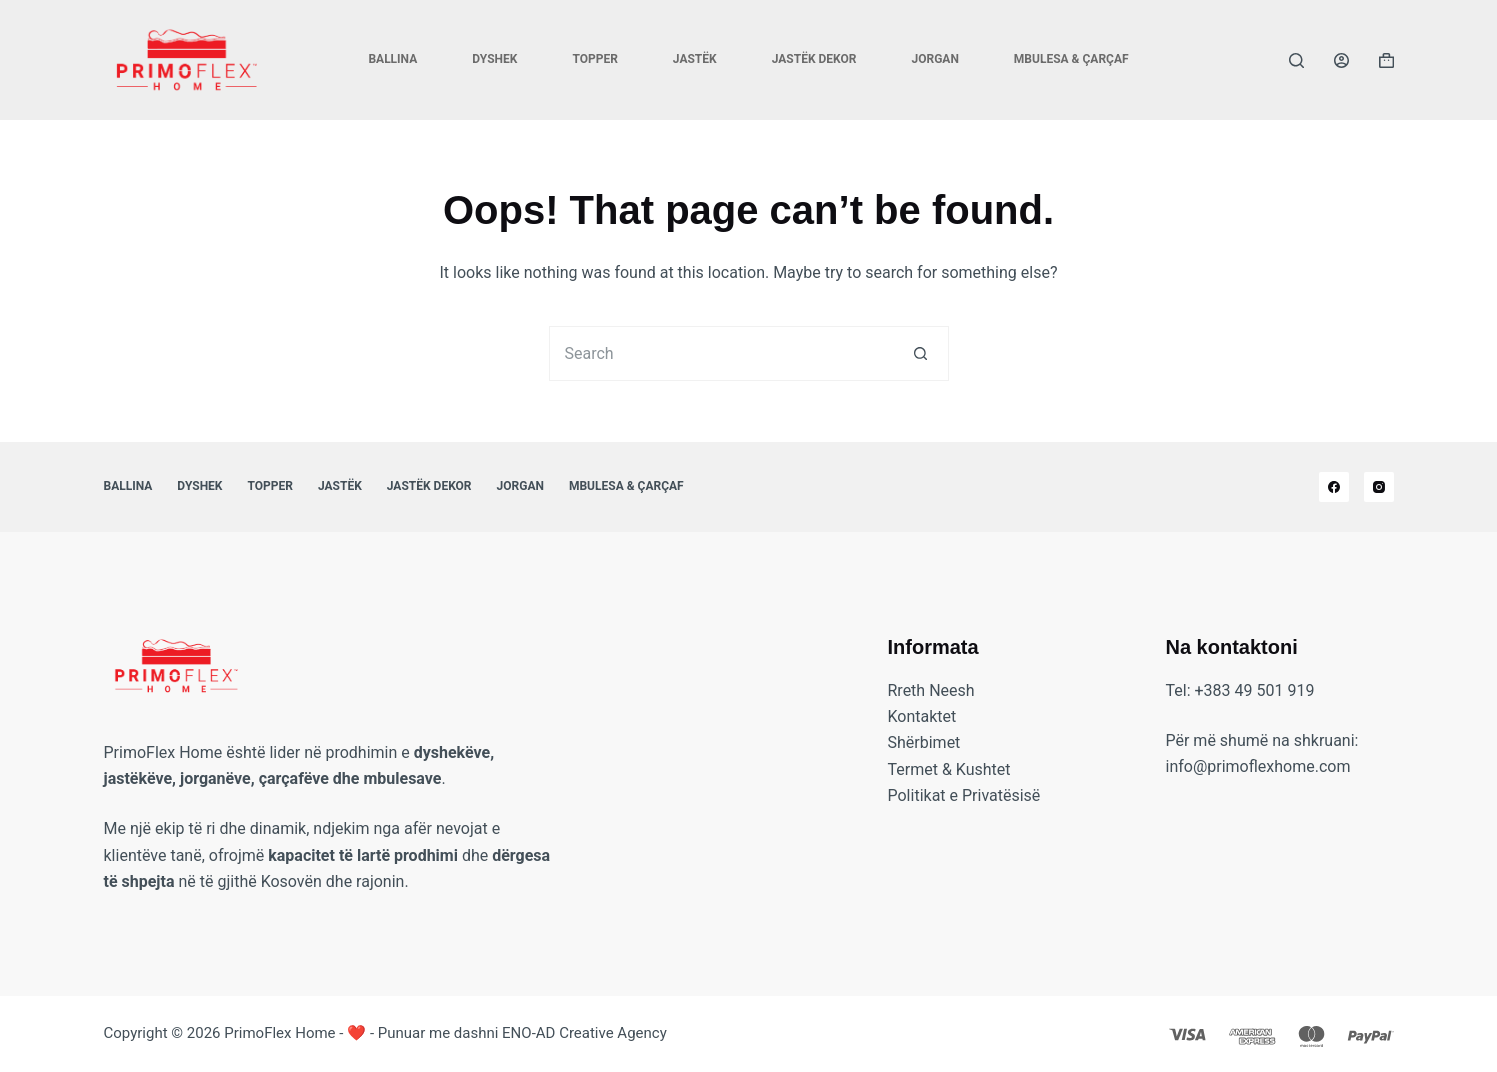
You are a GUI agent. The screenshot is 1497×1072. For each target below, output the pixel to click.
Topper (594, 59)
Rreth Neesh (931, 690)
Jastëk (695, 59)
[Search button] (921, 353)
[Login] (1341, 60)
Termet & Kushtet (949, 769)
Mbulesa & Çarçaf (1071, 59)
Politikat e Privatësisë (964, 795)
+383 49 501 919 (1255, 690)
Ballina (392, 59)
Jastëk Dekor (814, 59)
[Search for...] (721, 353)
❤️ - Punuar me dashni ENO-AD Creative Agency (507, 1033)
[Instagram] (1379, 487)
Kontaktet (922, 716)
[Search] (1296, 60)
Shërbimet (924, 742)
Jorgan (934, 59)
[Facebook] (1334, 487)
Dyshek (494, 59)
